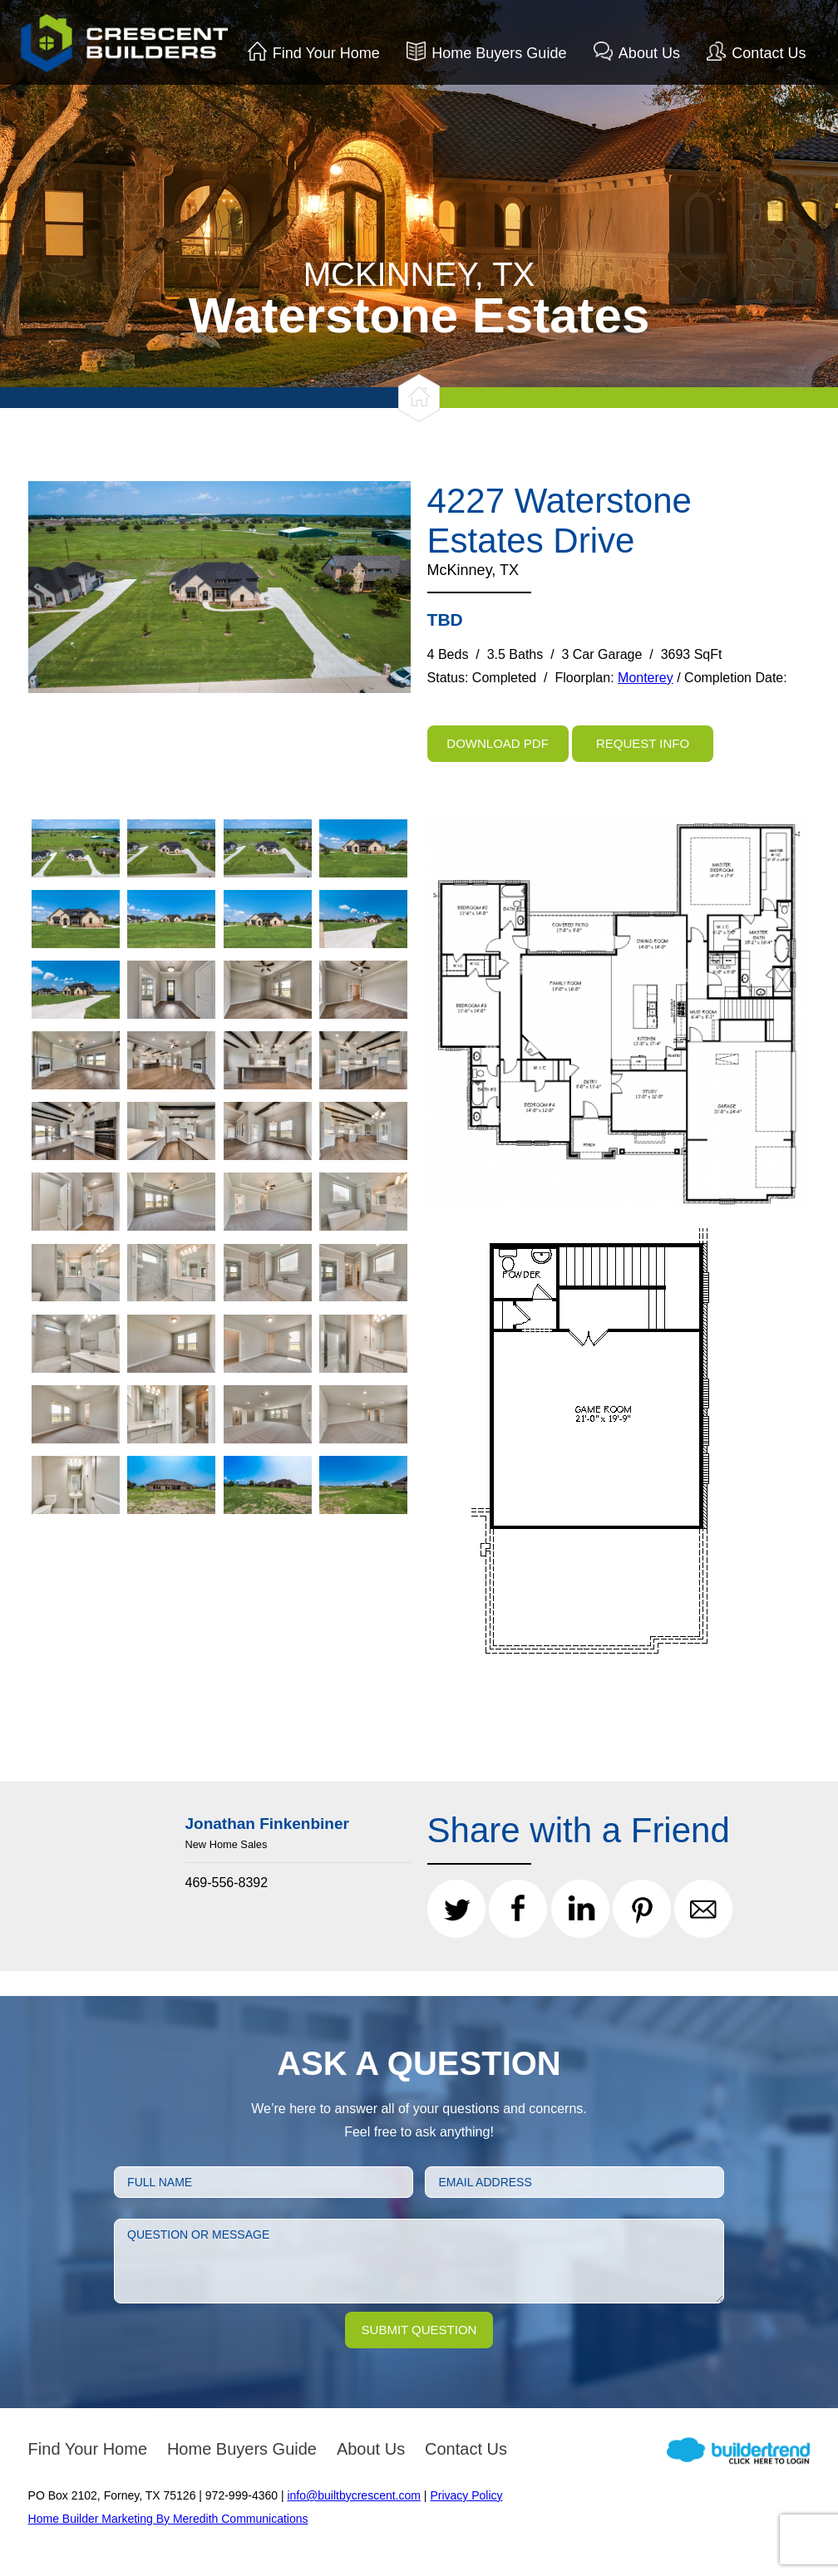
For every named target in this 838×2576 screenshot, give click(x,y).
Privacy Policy (466, 2495)
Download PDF (497, 743)
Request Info (642, 743)
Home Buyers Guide (498, 53)
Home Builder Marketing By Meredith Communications (168, 2518)
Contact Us (769, 53)
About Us (649, 53)
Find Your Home (326, 53)
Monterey (645, 678)
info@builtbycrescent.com (354, 2495)
